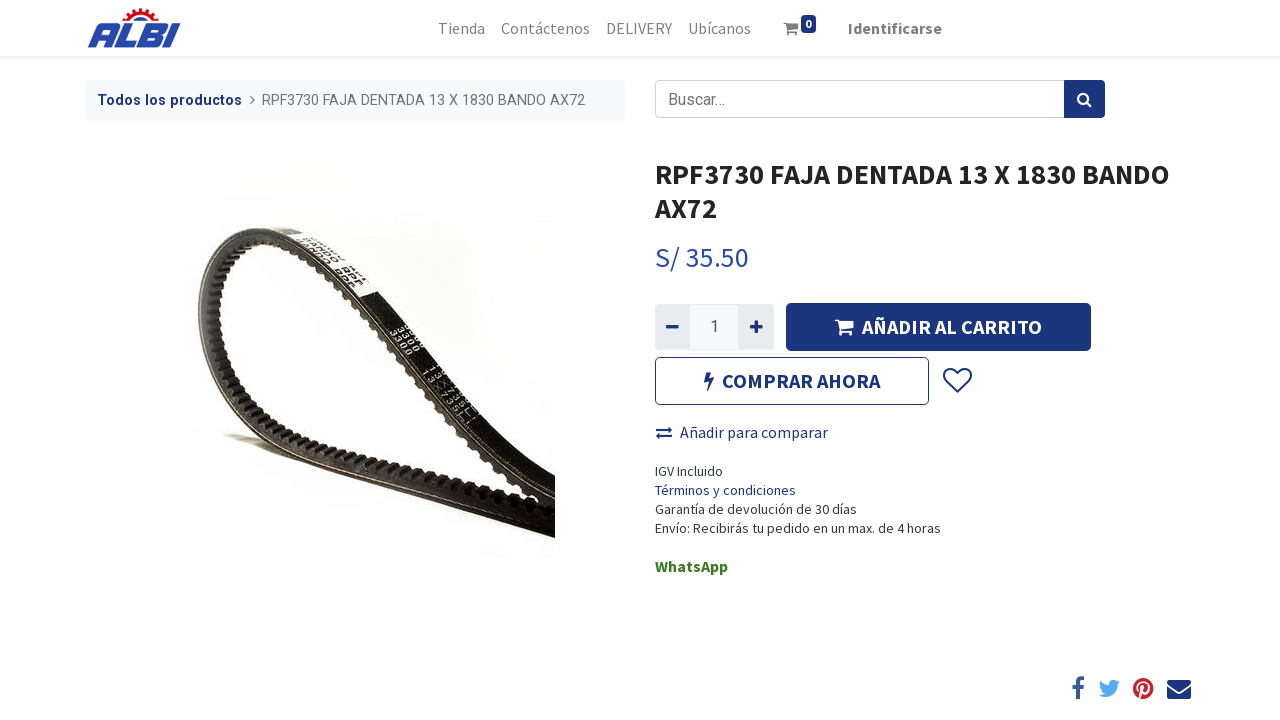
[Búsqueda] (1084, 99)
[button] (956, 381)
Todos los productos (169, 100)
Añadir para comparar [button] (742, 432)
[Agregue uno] (755, 327)
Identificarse (895, 28)
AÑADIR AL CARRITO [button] (938, 326)
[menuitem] (461, 28)
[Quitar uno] (672, 327)
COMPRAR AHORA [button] (792, 380)
